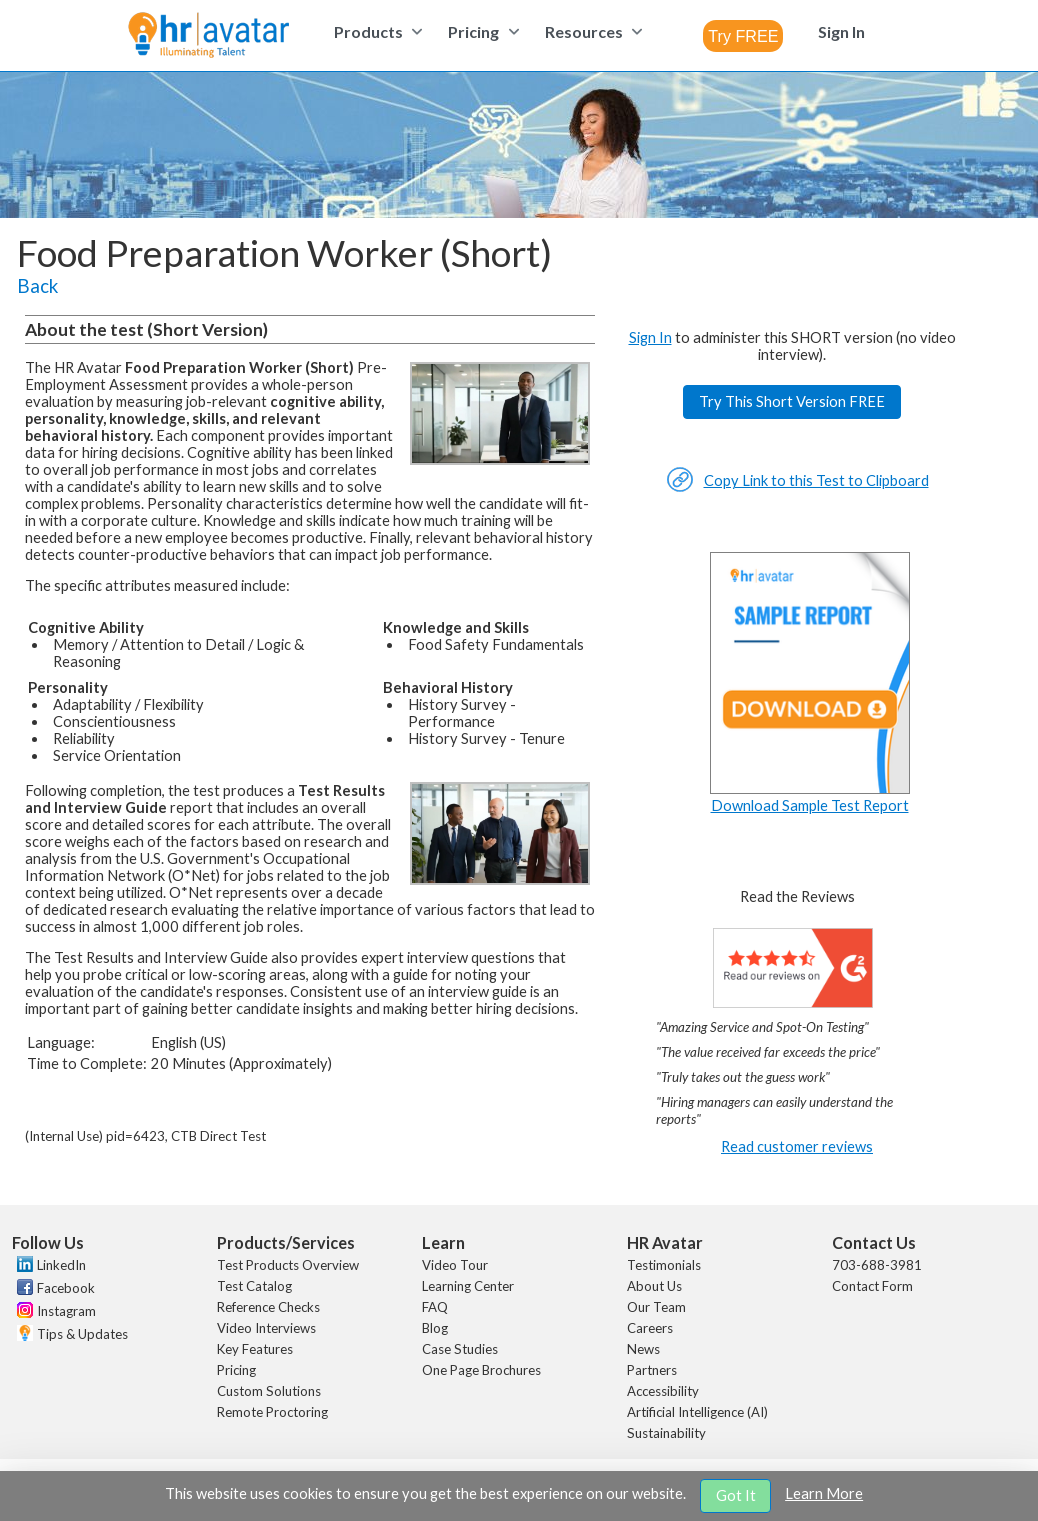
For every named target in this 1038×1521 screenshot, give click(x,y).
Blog (435, 1328)
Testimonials (664, 1265)
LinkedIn (61, 1265)
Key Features (255, 1349)
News (643, 1349)
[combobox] (743, 36)
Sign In (650, 337)
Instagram (66, 1311)
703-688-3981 (877, 1265)
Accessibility (663, 1391)
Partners (652, 1370)
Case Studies (460, 1349)
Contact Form (872, 1286)
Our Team (656, 1307)
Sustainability (666, 1433)
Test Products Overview (288, 1265)
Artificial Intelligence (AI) (697, 1412)
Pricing (236, 1370)
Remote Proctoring (272, 1412)
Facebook (66, 1288)
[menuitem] (375, 31)
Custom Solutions (269, 1391)
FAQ (435, 1307)
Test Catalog (254, 1286)
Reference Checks (268, 1307)
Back (37, 286)
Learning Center (468, 1286)
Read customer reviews (797, 1146)
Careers (650, 1328)
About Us (654, 1286)
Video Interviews (266, 1328)
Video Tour (455, 1265)
